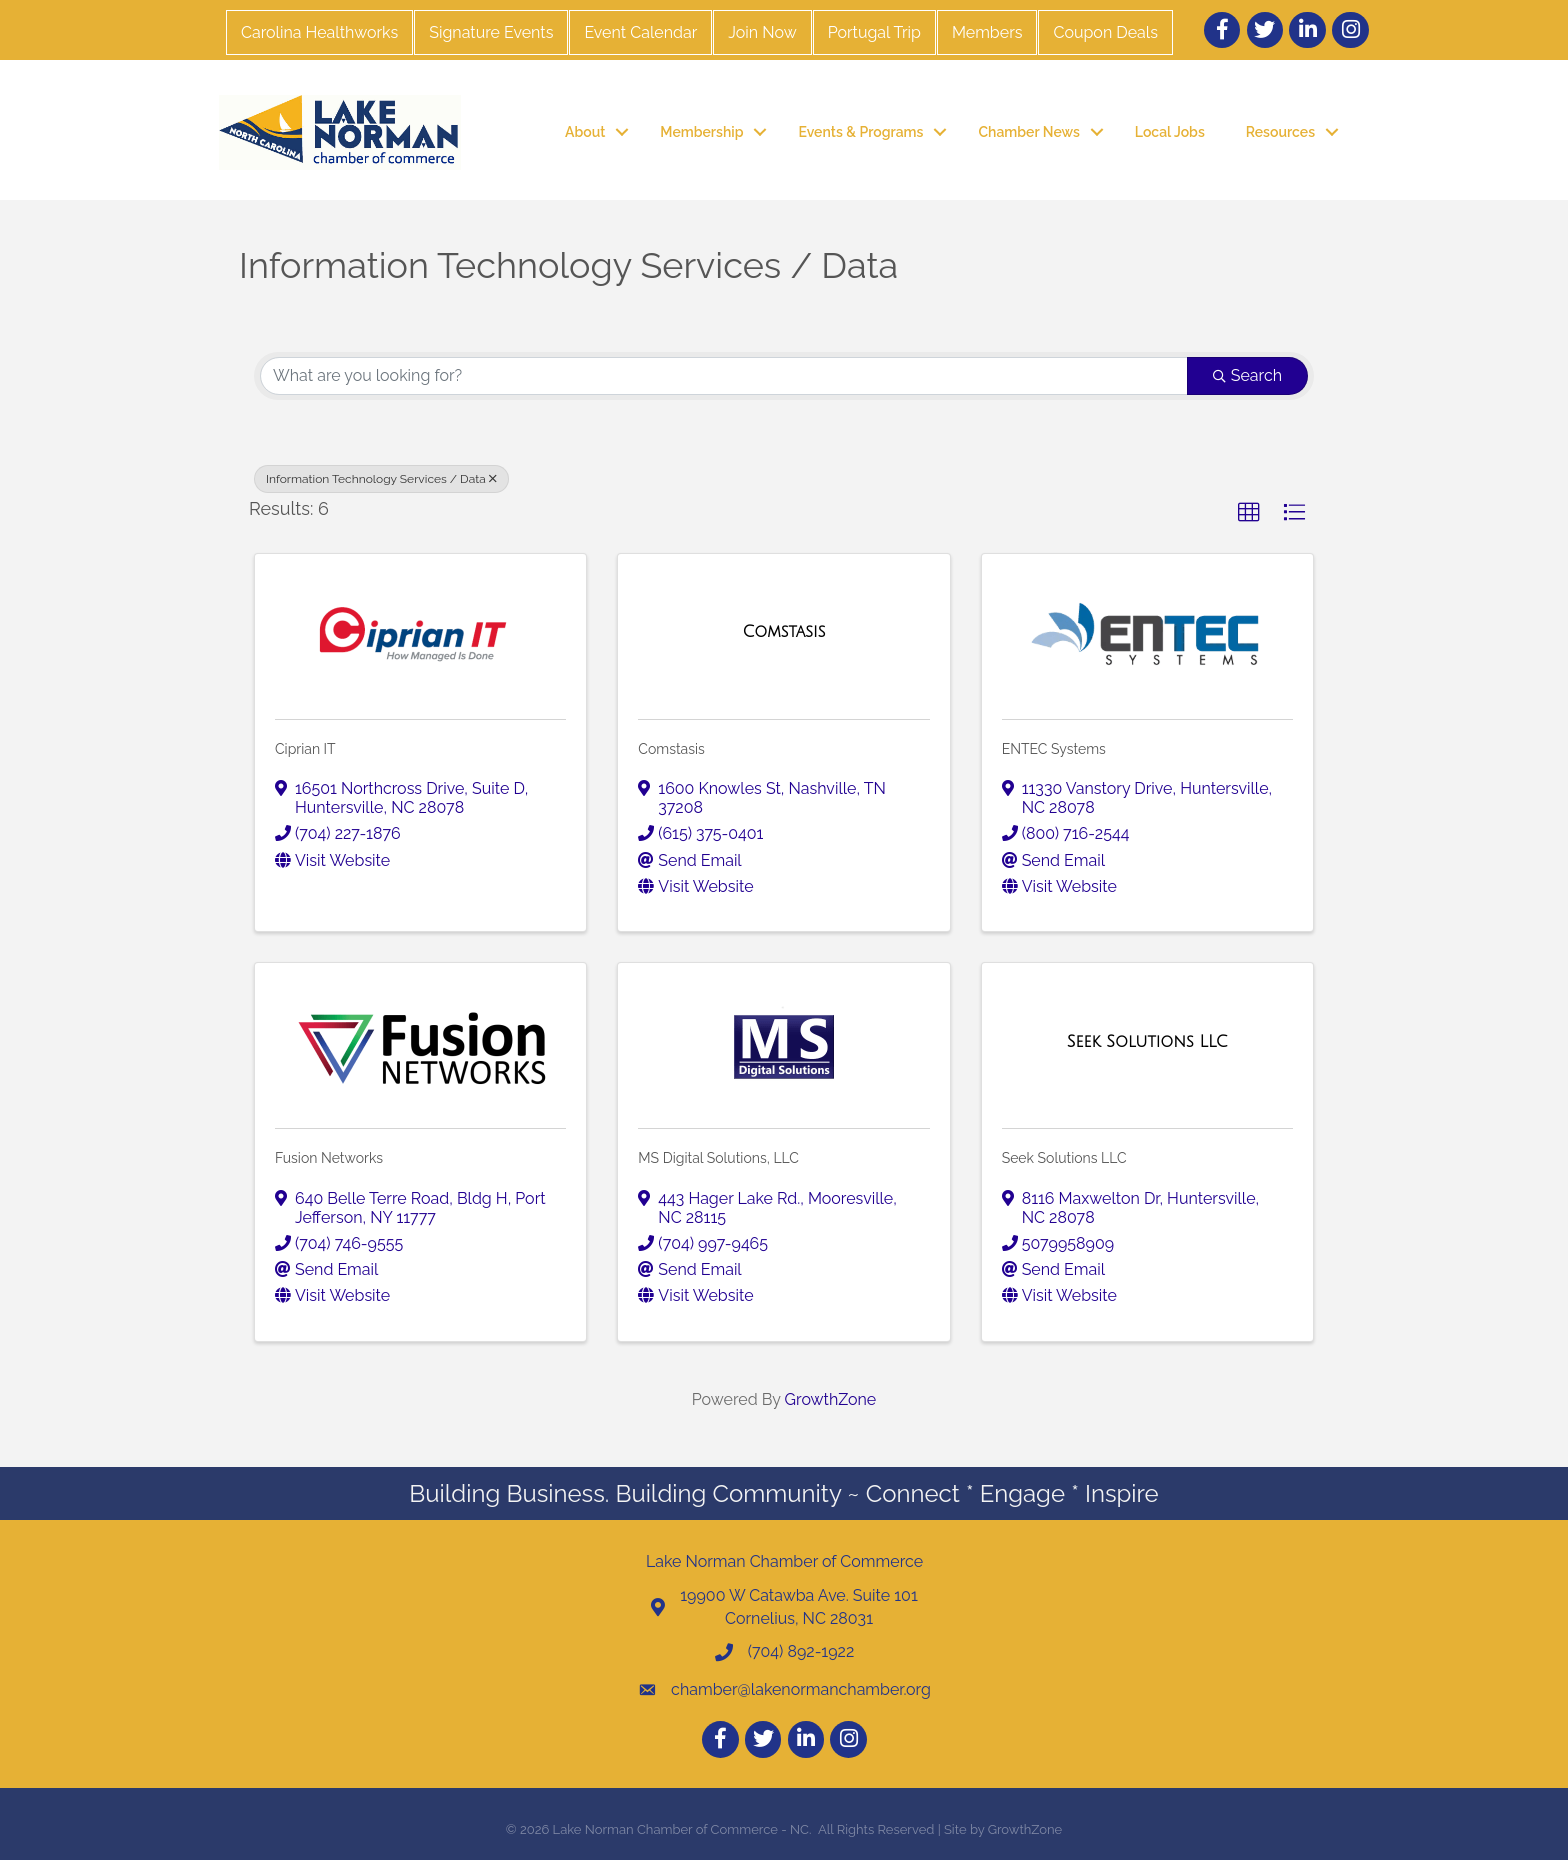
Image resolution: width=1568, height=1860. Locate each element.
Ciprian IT (305, 749)
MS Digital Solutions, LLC (718, 1158)
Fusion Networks (329, 1158)
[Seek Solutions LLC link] (1147, 1042)
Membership (701, 132)
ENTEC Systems (1054, 749)
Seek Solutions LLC (1064, 1158)
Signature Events (491, 32)
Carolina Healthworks (319, 32)
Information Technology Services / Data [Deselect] (381, 479)
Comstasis (671, 749)
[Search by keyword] (724, 376)
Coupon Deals (1105, 32)
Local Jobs (1170, 132)
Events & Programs (860, 132)
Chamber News (1028, 132)
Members (987, 32)
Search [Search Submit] (1247, 375)
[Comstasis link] (784, 632)
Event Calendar (640, 32)
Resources (1280, 132)
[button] (1249, 513)
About (585, 132)
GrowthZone (831, 1399)
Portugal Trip (874, 32)
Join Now (762, 32)
